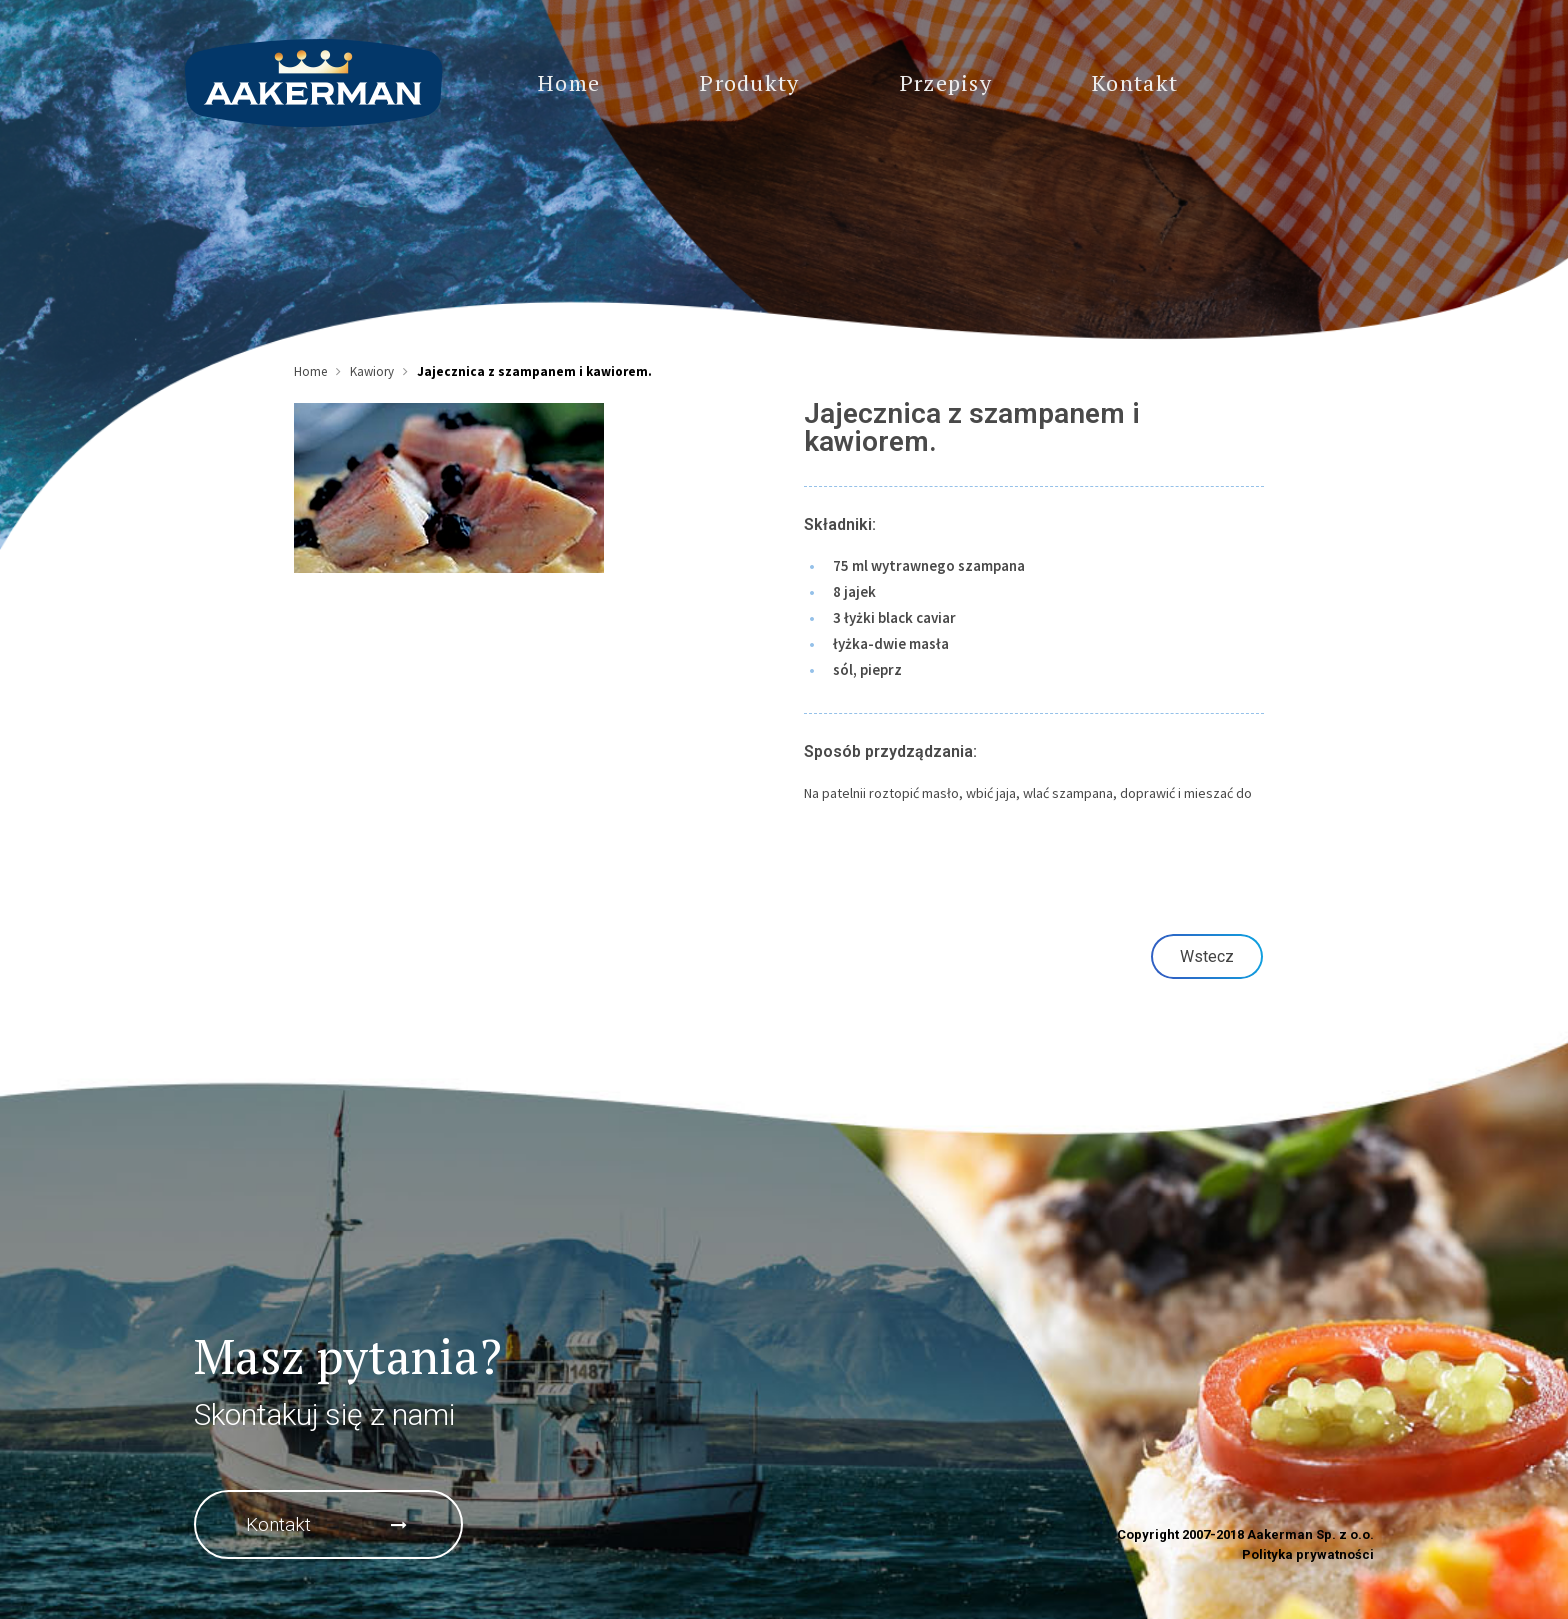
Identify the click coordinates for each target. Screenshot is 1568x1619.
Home (310, 371)
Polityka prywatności (1308, 1554)
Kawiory (372, 371)
